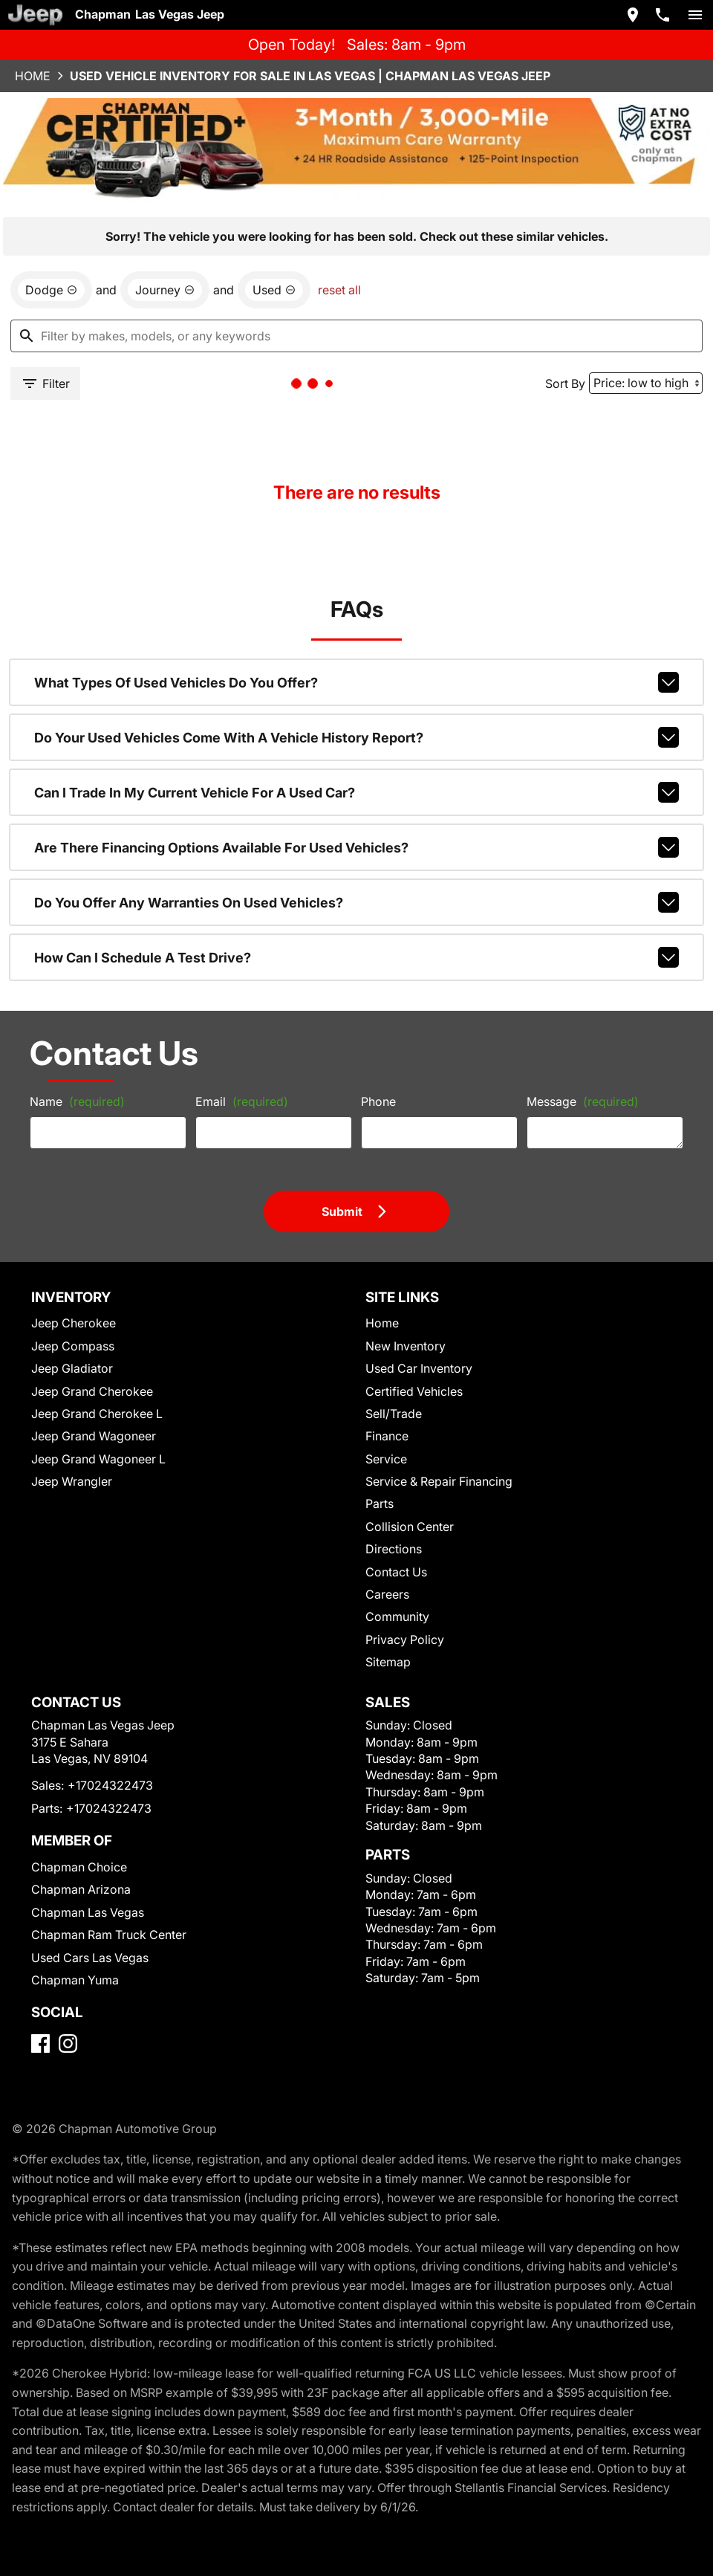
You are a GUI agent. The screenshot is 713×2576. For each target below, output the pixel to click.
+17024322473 (110, 1785)
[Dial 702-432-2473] (662, 15)
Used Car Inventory (418, 1368)
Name (77, 1101)
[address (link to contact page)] (633, 15)
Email (241, 1101)
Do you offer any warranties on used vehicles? (356, 902)
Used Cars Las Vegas (90, 1957)
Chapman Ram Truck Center (108, 1934)
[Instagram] (68, 2043)
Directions (393, 1548)
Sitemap (388, 1661)
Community (397, 1616)
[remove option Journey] (165, 290)
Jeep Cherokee (73, 1322)
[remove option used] (274, 290)
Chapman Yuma (75, 1980)
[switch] (695, 15)
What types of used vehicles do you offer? (356, 682)
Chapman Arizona (81, 1889)
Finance (386, 1435)
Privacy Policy (404, 1639)
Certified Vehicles (414, 1391)
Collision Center (409, 1526)
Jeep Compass (72, 1346)
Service (386, 1459)
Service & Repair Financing (438, 1481)
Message (583, 1101)
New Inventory (405, 1346)
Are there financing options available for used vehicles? (356, 847)
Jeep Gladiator (72, 1368)
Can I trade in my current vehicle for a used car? (356, 792)
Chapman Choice (79, 1867)
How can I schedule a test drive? (356, 957)
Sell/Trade (393, 1413)
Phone (378, 1101)
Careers (387, 1594)
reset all (339, 289)
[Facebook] (40, 2043)
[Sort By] (646, 383)
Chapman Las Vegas (87, 1912)
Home (33, 75)
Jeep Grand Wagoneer (93, 1435)
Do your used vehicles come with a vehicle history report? (356, 737)
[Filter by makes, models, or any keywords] (356, 336)
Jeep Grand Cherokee (92, 1391)
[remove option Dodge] (51, 290)
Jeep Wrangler (71, 1481)
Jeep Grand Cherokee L (97, 1413)
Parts (379, 1503)
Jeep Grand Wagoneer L (98, 1459)
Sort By (565, 383)
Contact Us (396, 1571)
